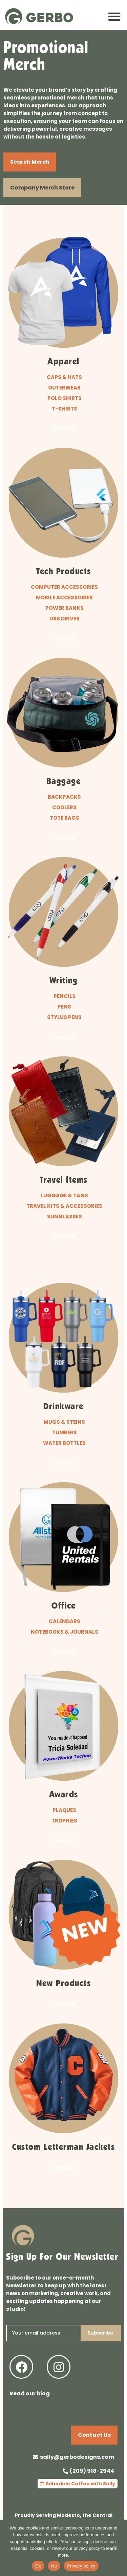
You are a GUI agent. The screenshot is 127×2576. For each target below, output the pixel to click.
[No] (115, 2551)
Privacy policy (81, 2566)
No (54, 2566)
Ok (38, 2566)
